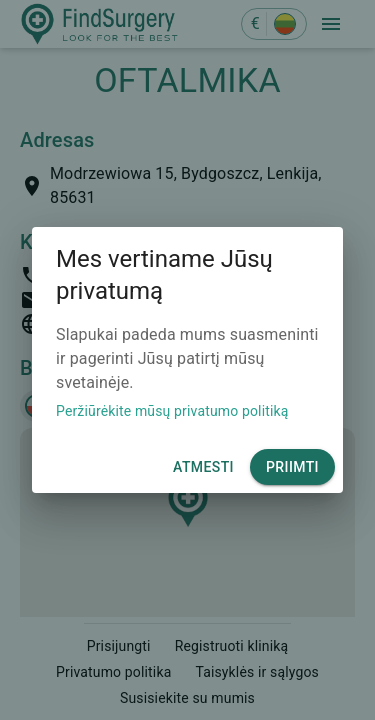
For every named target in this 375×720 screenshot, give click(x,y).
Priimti (292, 467)
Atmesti (203, 467)
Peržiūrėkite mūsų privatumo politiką (172, 411)
